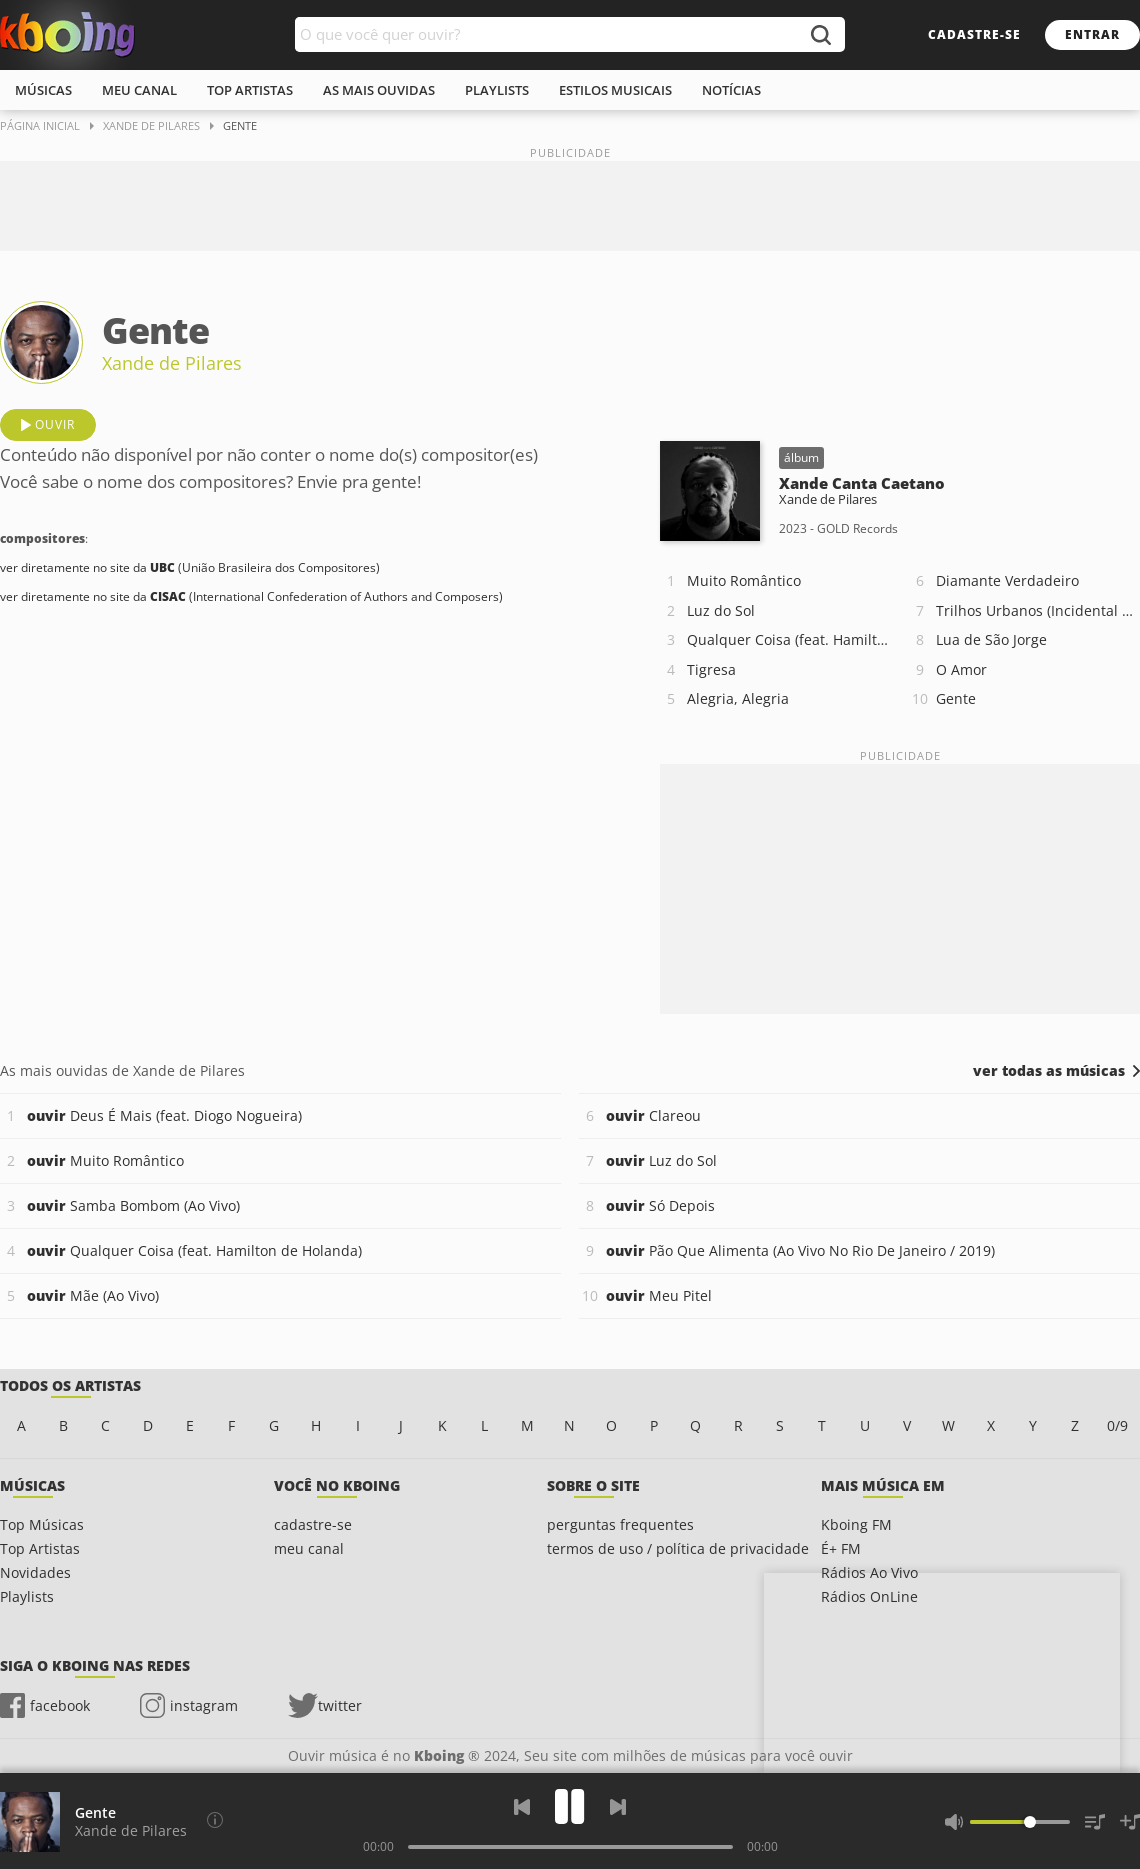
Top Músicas (42, 1524)
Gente (956, 698)
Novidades (35, 1572)
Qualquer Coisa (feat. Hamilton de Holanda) (789, 639)
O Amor (961, 669)
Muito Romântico (744, 580)
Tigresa (711, 669)
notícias (731, 90)
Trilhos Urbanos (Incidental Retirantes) (1038, 610)
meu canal (139, 90)
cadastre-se (974, 34)
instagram (204, 1705)
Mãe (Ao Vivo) (93, 1295)
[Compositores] (215, 1820)
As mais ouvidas (379, 90)
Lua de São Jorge (991, 639)
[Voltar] (522, 1807)
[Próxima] (618, 1807)
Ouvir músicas (67, 35)
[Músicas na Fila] (1095, 1822)
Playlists (27, 1596)
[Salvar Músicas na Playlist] (1130, 1822)
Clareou (653, 1115)
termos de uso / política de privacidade (678, 1548)
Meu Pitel (659, 1295)
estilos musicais (615, 90)
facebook (60, 1705)
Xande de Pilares (172, 363)
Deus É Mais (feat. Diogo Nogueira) (164, 1115)
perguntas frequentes (620, 1524)
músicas (43, 90)
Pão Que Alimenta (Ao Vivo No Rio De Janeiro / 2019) (800, 1250)
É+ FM (841, 1548)
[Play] (570, 1806)
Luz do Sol (721, 610)
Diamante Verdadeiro (1007, 580)
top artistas (250, 90)
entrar (1092, 34)
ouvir (55, 424)
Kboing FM (856, 1524)
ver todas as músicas (1049, 1071)
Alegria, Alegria (738, 698)
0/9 (1117, 1425)
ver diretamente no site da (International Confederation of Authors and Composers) (251, 596)
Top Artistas (40, 1548)
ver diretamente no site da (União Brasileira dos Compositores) (190, 567)
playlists (497, 90)
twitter (340, 1705)
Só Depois (660, 1205)
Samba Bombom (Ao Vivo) (133, 1205)
